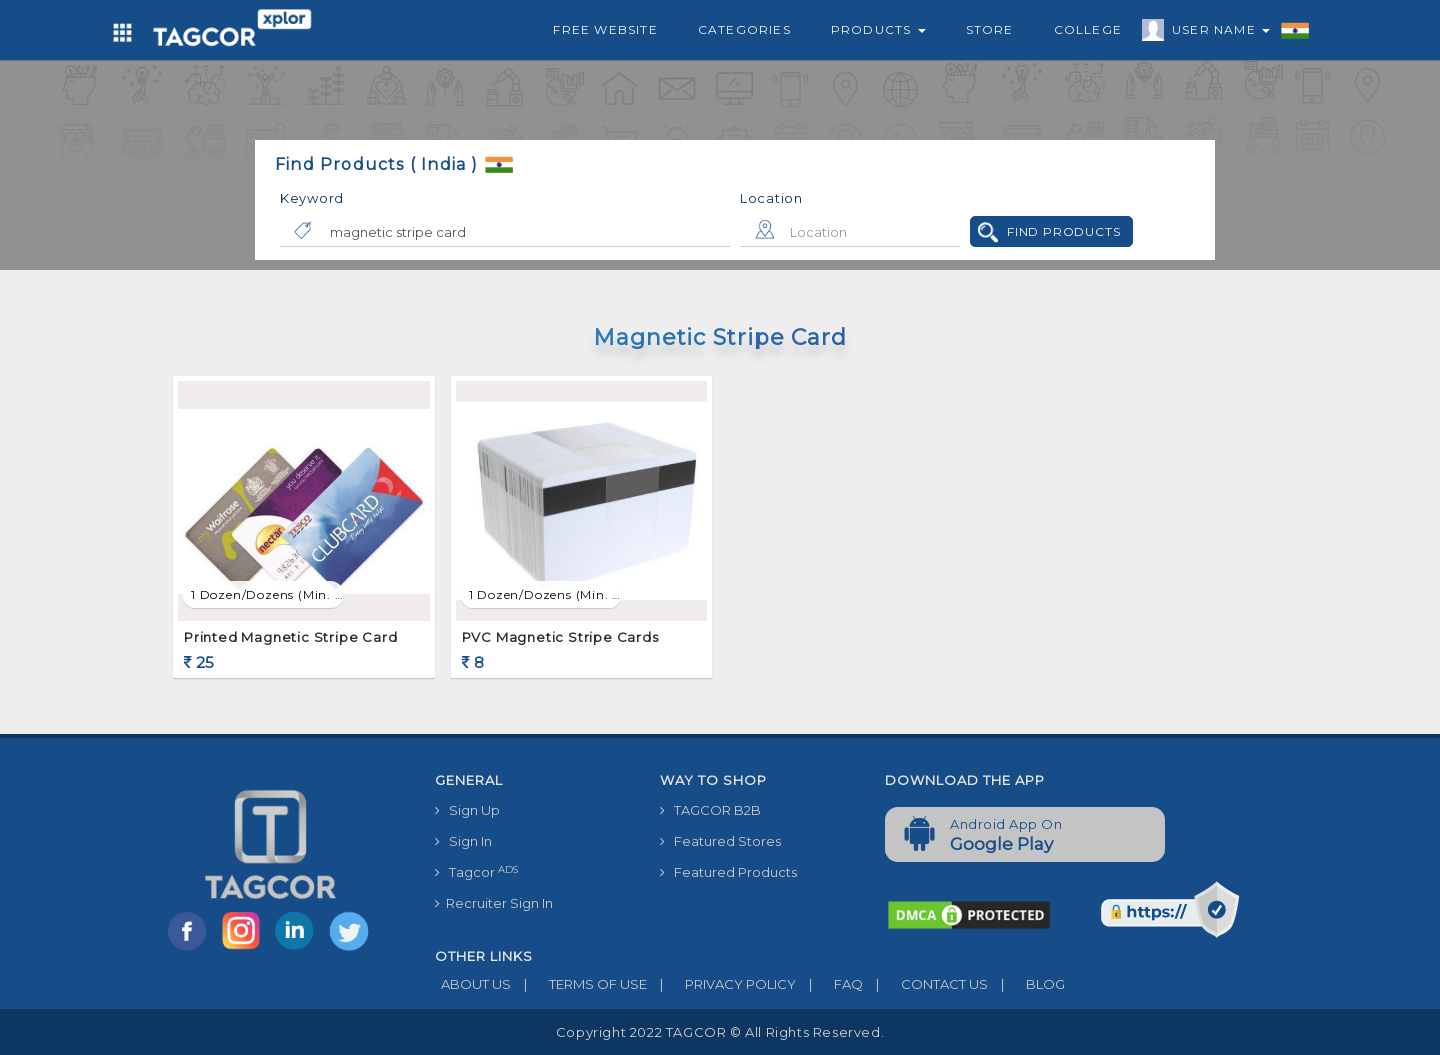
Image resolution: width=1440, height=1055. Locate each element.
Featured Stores (720, 841)
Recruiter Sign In (494, 903)
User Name (1216, 33)
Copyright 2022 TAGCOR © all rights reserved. (720, 1032)
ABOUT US (473, 984)
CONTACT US (925, 984)
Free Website (605, 29)
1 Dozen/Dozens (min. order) (267, 594)
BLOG (1026, 984)
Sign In (463, 841)
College (1088, 29)
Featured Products (728, 872)
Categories (744, 29)
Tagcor (476, 872)
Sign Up (467, 810)
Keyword (312, 198)
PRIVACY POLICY (721, 984)
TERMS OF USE (579, 984)
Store (990, 29)
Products (878, 29)
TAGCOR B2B (710, 810)
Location (771, 198)
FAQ (829, 984)
